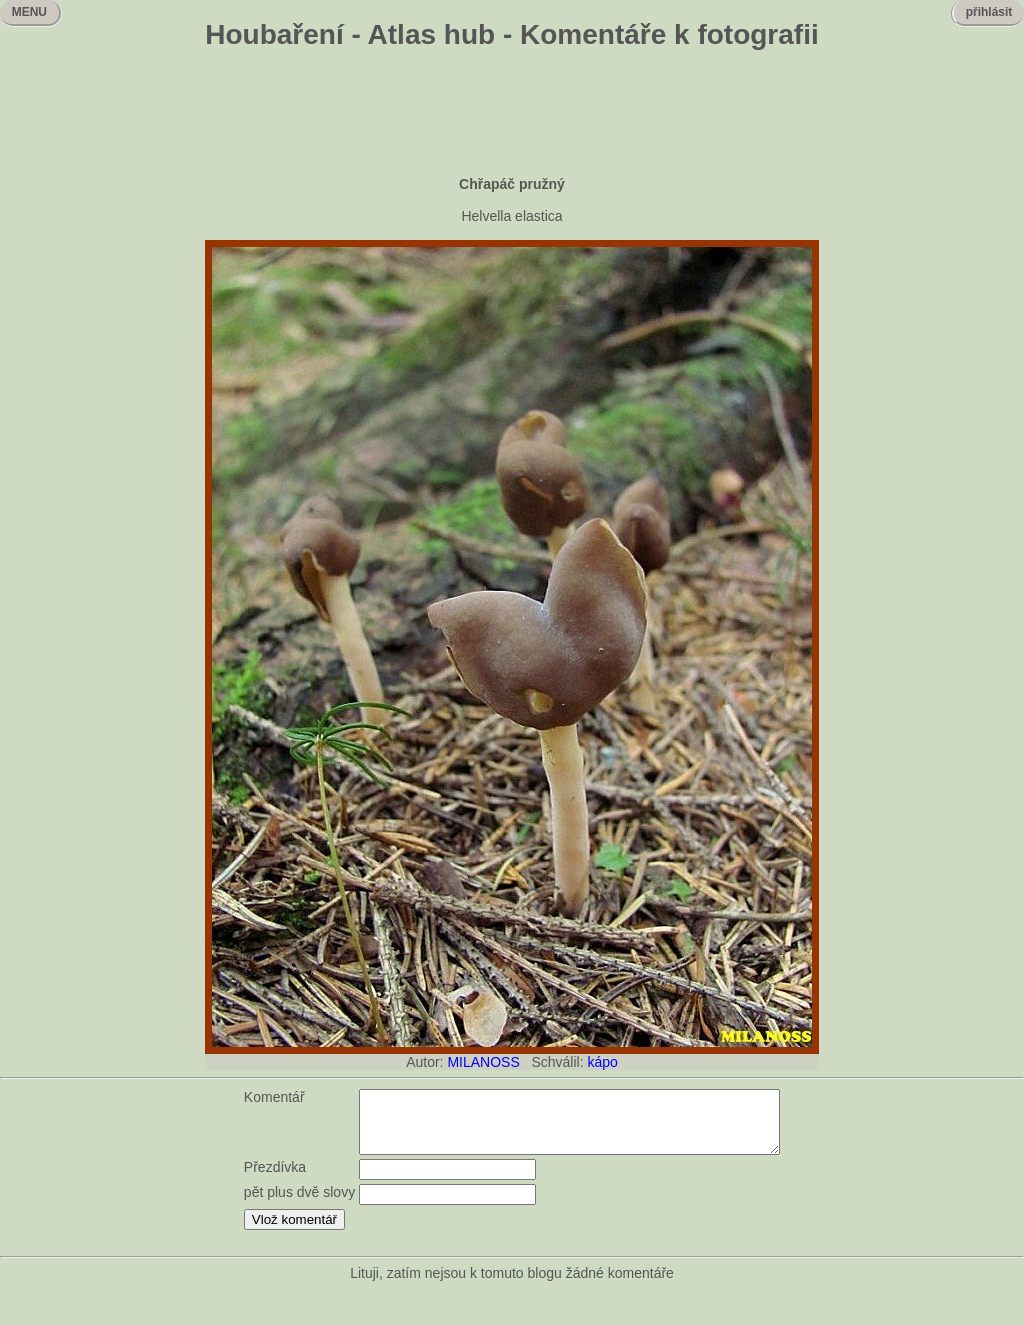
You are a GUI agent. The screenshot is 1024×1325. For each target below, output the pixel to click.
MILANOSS (483, 1062)
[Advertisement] (512, 115)
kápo (602, 1062)
